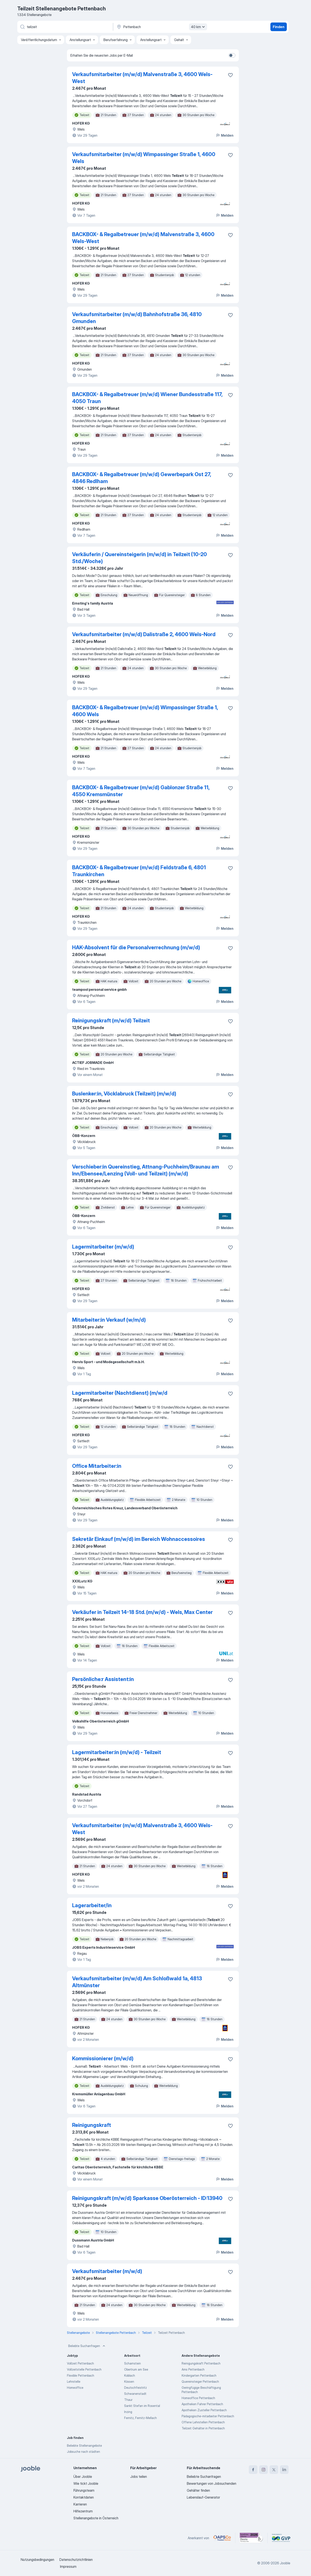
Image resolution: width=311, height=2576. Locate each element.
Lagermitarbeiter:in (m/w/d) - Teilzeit (116, 1752)
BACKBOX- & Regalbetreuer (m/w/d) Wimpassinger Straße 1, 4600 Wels (145, 710)
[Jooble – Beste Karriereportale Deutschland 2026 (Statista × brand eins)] (251, 2538)
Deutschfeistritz (135, 2387)
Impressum (68, 2566)
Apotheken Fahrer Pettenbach (202, 2404)
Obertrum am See (136, 2369)
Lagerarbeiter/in (92, 1905)
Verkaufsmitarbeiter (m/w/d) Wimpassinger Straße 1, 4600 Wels (143, 157)
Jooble (285, 2563)
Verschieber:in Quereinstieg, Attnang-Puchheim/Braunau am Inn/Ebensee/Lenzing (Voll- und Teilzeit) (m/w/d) (145, 1170)
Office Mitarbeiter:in (96, 1466)
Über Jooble (82, 2476)
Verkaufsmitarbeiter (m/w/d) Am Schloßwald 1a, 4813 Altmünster (137, 1981)
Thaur (128, 2399)
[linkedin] (284, 2469)
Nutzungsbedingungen (37, 2559)
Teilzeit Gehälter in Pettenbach (203, 2428)
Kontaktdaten (83, 2497)
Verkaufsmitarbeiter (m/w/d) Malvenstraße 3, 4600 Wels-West (142, 77)
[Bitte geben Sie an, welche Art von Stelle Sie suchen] (64, 27)
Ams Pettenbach (193, 2369)
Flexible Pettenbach (80, 2375)
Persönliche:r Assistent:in (103, 1679)
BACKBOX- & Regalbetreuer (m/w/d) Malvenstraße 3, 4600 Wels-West (143, 237)
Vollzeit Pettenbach (80, 2363)
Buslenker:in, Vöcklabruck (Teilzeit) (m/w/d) (124, 1093)
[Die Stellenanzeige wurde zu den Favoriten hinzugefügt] (230, 75)
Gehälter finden (198, 2490)
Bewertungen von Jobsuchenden (211, 2483)
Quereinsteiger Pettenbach (200, 2381)
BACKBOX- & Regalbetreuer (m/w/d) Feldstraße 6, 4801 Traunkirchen (139, 870)
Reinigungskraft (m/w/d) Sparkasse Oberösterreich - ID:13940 (147, 2198)
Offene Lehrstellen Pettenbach (203, 2422)
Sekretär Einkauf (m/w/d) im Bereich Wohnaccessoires (138, 1539)
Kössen (129, 2381)
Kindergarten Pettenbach (199, 2375)
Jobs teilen (138, 2476)
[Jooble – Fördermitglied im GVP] (281, 2538)
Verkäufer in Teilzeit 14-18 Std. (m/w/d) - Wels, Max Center (142, 1612)
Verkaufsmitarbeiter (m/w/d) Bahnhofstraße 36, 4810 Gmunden (137, 317)
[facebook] (253, 2469)
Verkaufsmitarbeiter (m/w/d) (107, 2271)
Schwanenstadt (135, 2393)
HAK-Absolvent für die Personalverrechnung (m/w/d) (136, 947)
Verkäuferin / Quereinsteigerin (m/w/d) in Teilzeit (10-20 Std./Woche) (139, 557)
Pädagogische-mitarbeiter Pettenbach (208, 2416)
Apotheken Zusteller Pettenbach (204, 2410)
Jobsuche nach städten (83, 2451)
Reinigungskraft (91, 2125)
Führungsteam (83, 2490)
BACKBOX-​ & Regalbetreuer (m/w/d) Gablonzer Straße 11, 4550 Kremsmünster (140, 790)
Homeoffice (75, 2387)
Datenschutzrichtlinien (76, 2559)
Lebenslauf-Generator (203, 2497)
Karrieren (80, 2504)
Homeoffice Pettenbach (198, 2398)
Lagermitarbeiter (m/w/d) (103, 1247)
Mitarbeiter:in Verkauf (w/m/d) (109, 1320)
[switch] (231, 55)
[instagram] (263, 2469)
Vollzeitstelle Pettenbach (84, 2369)
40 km (198, 26)
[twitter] (274, 2469)
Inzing (128, 2412)
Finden (278, 27)
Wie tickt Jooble (85, 2483)
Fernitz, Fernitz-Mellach (140, 2418)
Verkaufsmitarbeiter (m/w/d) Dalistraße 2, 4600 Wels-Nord (144, 634)
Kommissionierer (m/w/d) (102, 2058)
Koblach (129, 2375)
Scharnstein (132, 2363)
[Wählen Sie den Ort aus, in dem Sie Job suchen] (161, 27)
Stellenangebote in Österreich (95, 2518)
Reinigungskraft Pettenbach (201, 2363)
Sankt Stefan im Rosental (142, 2406)
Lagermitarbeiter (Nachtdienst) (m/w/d (119, 1393)
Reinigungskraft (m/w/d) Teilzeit (111, 1020)
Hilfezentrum (83, 2511)
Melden (224, 135)
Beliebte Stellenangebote (84, 2445)
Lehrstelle (73, 2381)
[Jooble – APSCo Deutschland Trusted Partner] (222, 2538)
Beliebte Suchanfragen (87, 2346)
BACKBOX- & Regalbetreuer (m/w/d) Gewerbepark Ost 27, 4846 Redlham (141, 477)
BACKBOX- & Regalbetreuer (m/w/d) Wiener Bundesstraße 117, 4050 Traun (147, 397)
